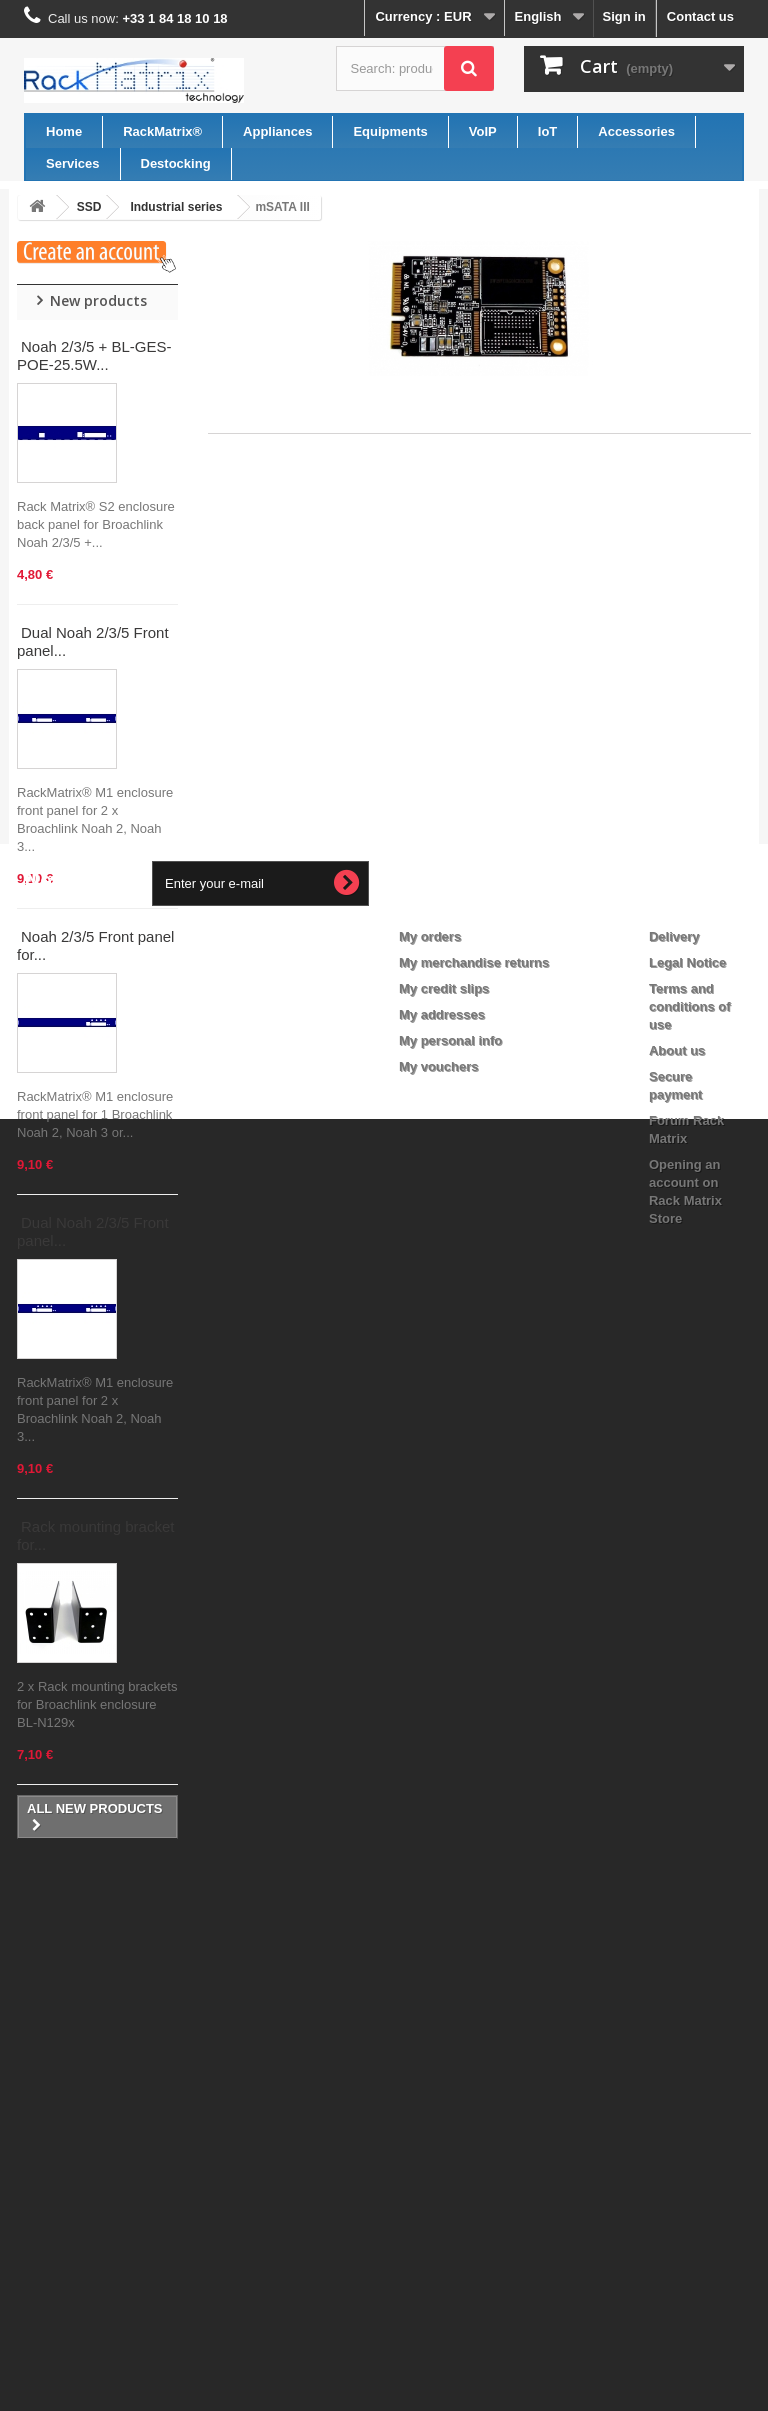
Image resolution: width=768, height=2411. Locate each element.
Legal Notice (687, 2037)
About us (677, 2125)
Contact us (700, 16)
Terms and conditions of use (690, 2081)
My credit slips (444, 2063)
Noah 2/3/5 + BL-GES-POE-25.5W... (94, 355)
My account (450, 1979)
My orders (430, 2011)
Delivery (674, 2011)
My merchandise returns (474, 2037)
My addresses (442, 2089)
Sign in (623, 16)
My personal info (450, 2115)
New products (98, 300)
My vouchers (438, 2141)
